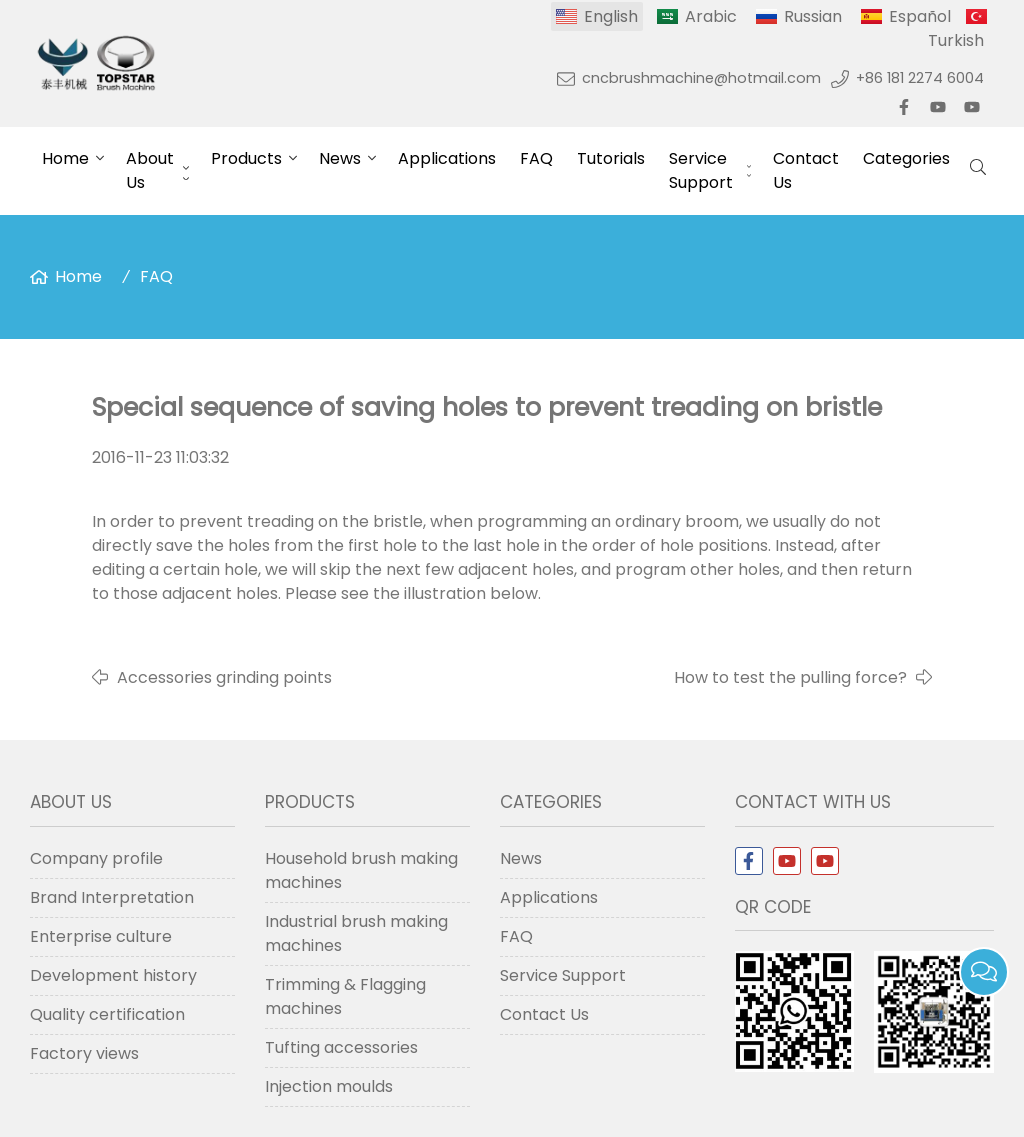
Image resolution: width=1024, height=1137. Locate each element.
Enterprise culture (101, 936)
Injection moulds (329, 1086)
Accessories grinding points (224, 677)
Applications (447, 158)
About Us (150, 170)
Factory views (84, 1053)
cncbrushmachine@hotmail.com (701, 78)
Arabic (711, 16)
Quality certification (107, 1014)
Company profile (96, 858)
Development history (113, 975)
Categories (906, 158)
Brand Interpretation (112, 897)
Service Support (701, 170)
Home (65, 158)
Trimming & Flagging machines (345, 996)
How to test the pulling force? (790, 677)
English (611, 16)
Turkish (956, 40)
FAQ (536, 158)
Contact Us (806, 170)
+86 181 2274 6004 (920, 78)
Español (920, 16)
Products (246, 158)
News (340, 158)
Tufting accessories (341, 1047)
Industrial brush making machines (356, 933)
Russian (813, 16)
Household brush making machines (361, 870)
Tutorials (611, 158)
